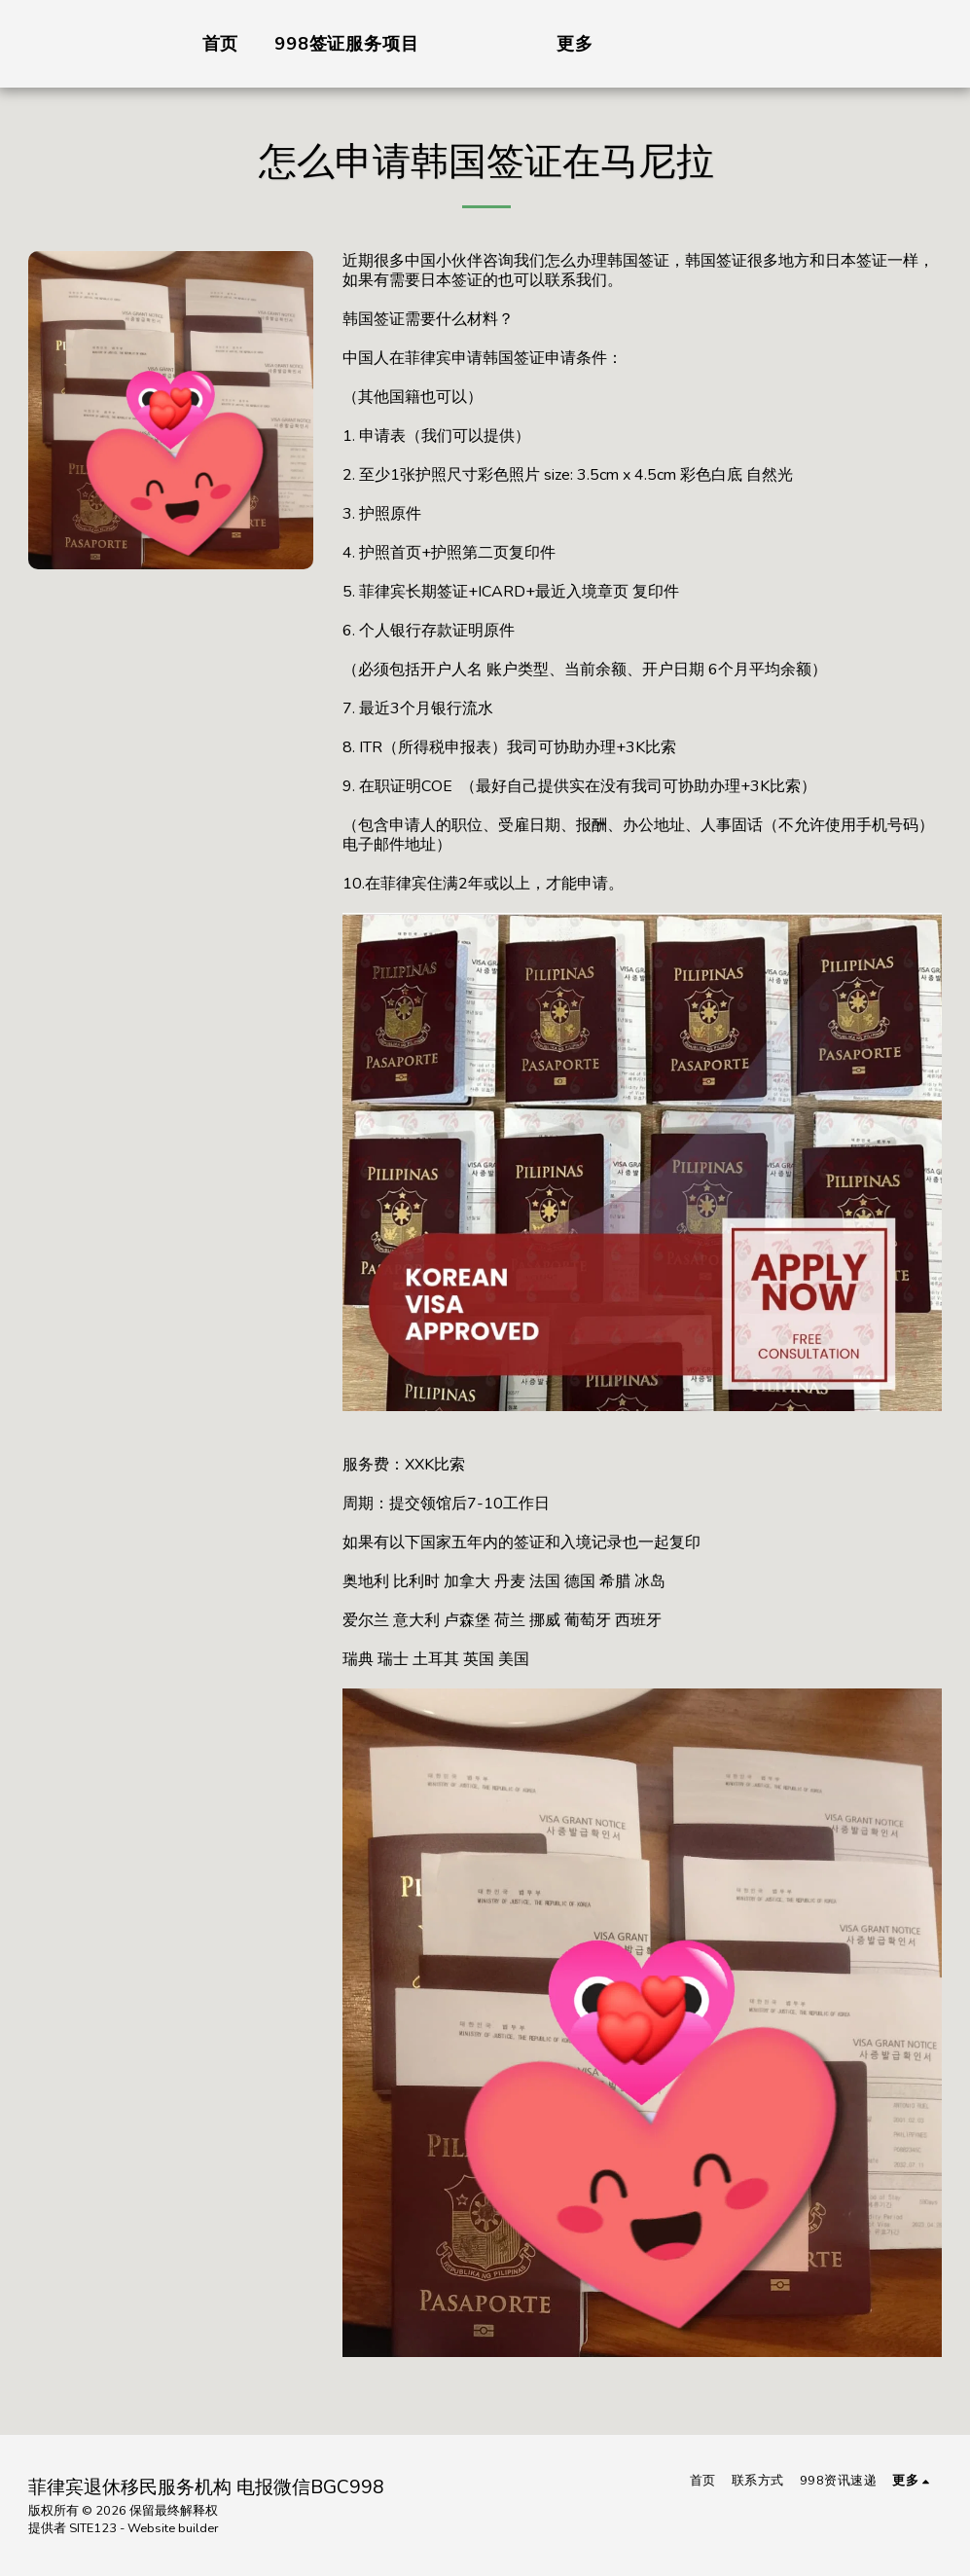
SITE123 (93, 2528)
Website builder (173, 2528)
